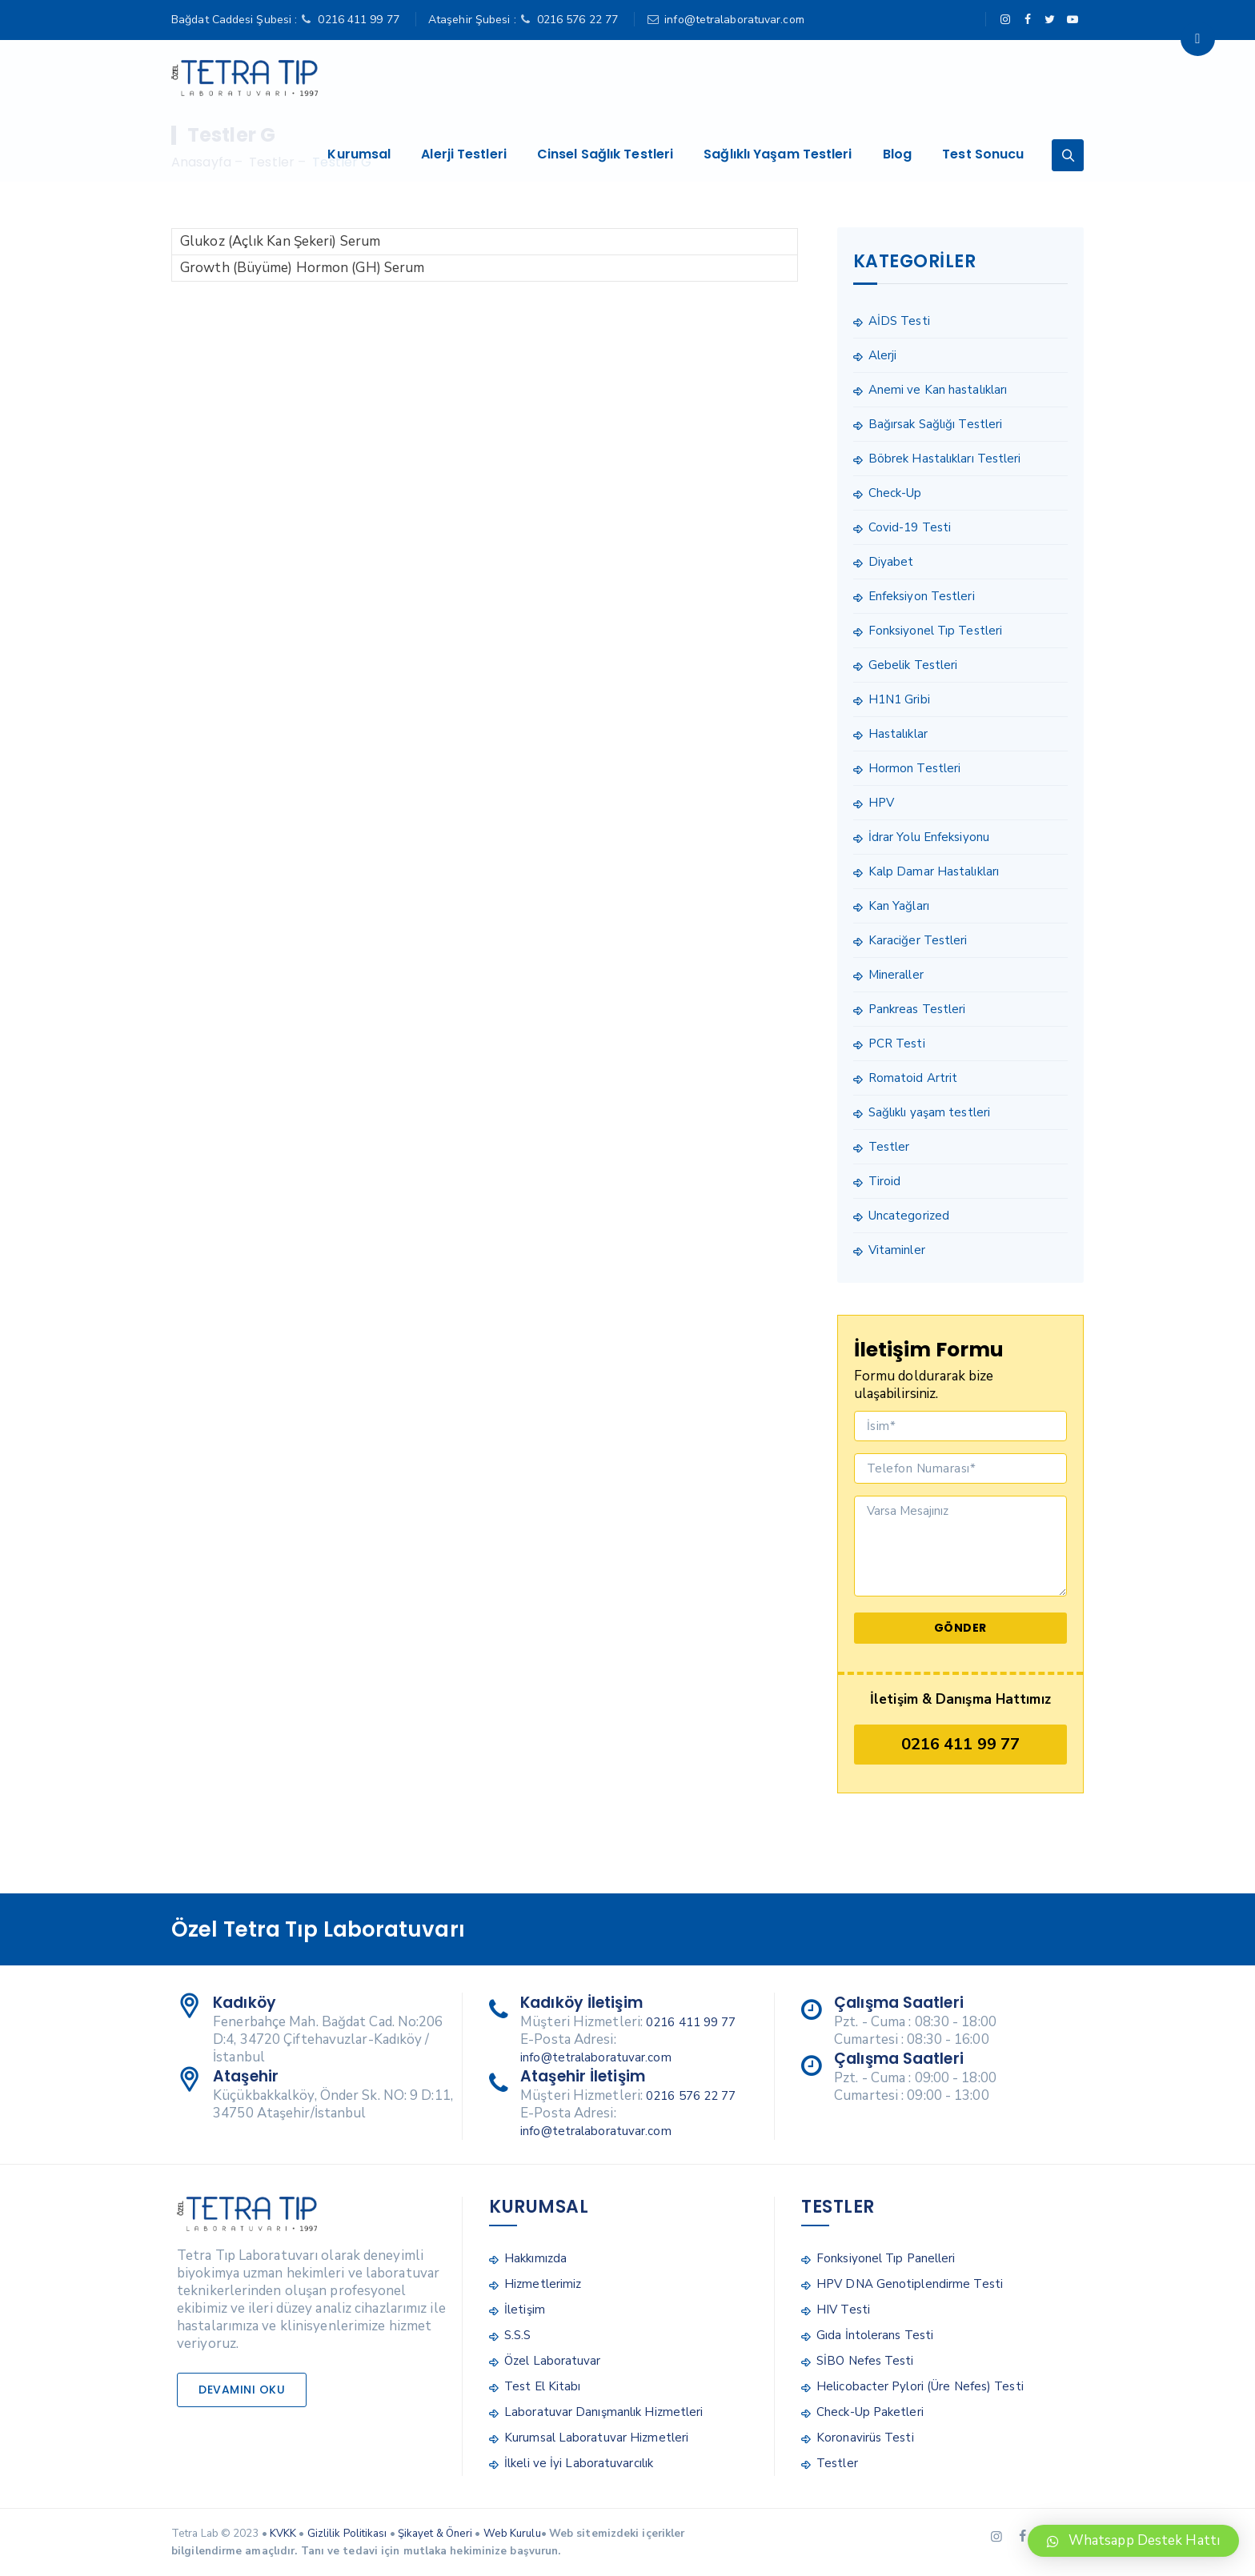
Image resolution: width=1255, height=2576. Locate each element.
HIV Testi (843, 2310)
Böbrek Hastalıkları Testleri (944, 459)
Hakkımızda (535, 2258)
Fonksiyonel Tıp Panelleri (886, 2258)
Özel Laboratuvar (552, 2361)
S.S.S (517, 2335)
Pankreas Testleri (917, 1009)
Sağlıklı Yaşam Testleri (784, 78)
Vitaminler (896, 1250)
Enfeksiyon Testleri (921, 596)
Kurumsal (365, 78)
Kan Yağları (898, 906)
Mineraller (896, 975)
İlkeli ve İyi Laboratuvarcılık (578, 2463)
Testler (889, 1147)
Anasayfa (201, 162)
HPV (881, 803)
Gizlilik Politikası (347, 2533)
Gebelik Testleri (913, 665)
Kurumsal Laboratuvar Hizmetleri (596, 2438)
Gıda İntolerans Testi (874, 2335)
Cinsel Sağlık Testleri (611, 78)
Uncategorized (908, 1216)
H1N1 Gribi (899, 699)
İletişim (524, 2310)
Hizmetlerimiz (542, 2284)
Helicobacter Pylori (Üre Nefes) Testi (920, 2386)
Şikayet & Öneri (435, 2533)
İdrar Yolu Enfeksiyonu (928, 837)
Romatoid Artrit (913, 1078)
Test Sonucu (989, 78)
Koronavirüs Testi (865, 2438)
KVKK (283, 2533)
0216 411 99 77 (358, 19)
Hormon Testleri (914, 768)
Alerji (882, 355)
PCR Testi (896, 1044)
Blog (902, 78)
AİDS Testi (899, 321)
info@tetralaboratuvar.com (734, 19)
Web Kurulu (512, 2533)
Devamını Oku (241, 2390)
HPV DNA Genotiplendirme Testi (909, 2284)
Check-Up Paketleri (870, 2412)
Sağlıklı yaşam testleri (929, 1112)
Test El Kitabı (542, 2386)
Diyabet (891, 562)
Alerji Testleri (470, 78)
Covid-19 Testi (909, 527)
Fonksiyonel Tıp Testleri (935, 631)
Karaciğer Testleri (918, 940)
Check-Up (895, 493)
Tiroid (884, 1181)
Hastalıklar (898, 734)
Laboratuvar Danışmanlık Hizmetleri (603, 2412)
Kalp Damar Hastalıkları (933, 871)
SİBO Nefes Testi (865, 2361)
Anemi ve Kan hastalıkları (938, 390)
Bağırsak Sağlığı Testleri (935, 424)
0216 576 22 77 (577, 19)
